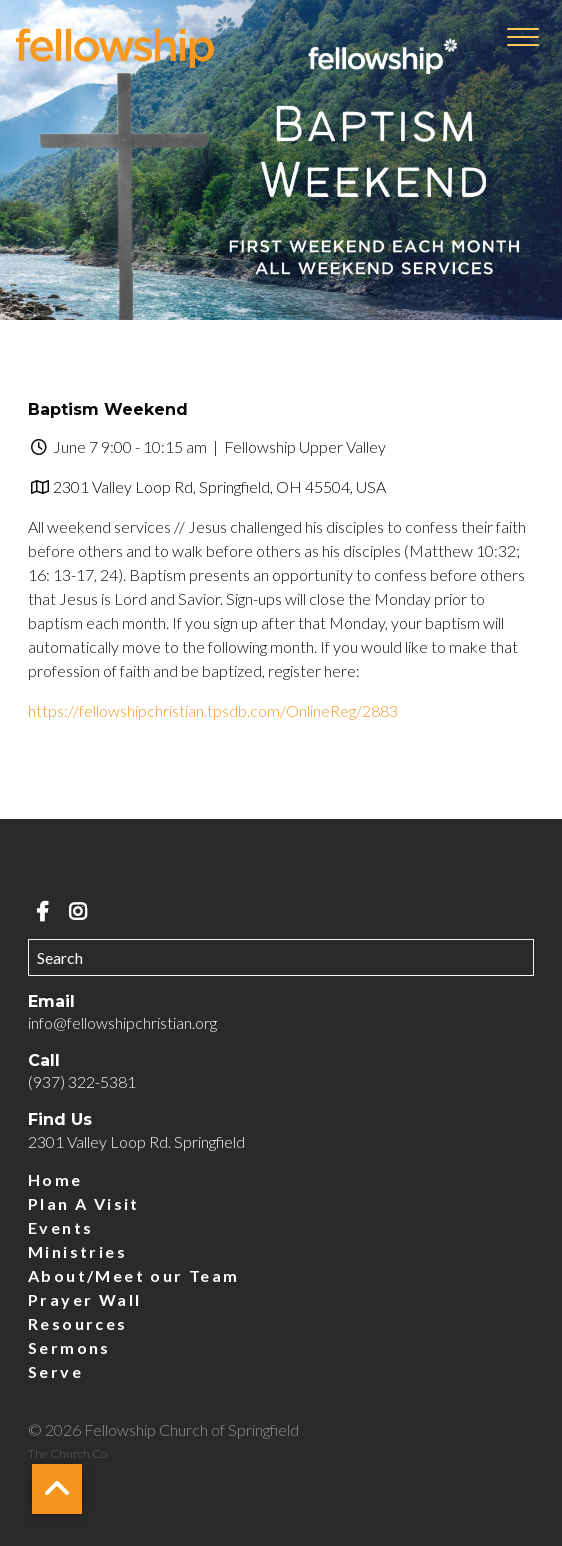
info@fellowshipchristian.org (122, 1022)
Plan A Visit (84, 1203)
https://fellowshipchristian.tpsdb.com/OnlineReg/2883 (213, 710)
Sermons (69, 1347)
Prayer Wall (84, 1299)
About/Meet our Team (134, 1275)
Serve (55, 1371)
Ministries (77, 1251)
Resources (78, 1323)
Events (60, 1227)
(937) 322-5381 (82, 1081)
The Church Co (67, 1453)
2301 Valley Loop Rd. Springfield (136, 1141)
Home (55, 1179)
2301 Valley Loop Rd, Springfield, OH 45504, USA (219, 486)
